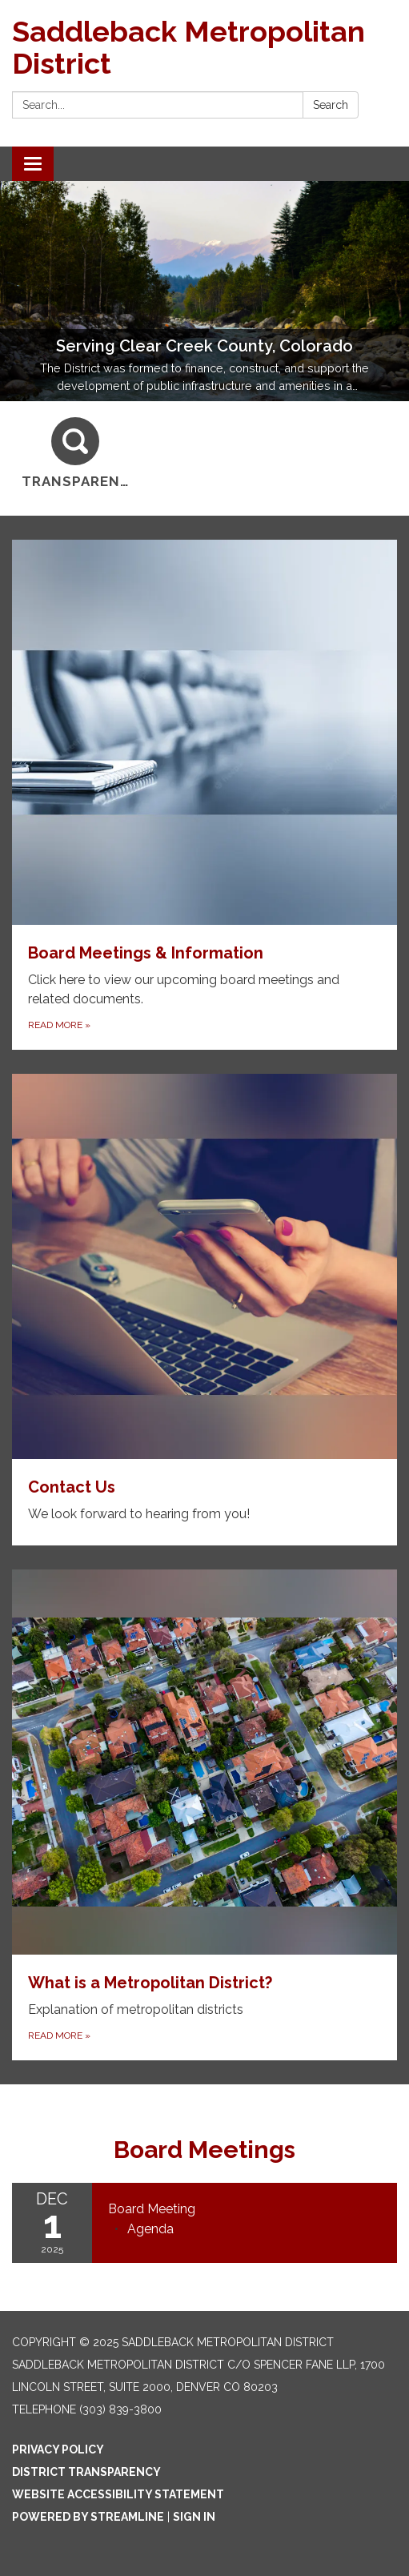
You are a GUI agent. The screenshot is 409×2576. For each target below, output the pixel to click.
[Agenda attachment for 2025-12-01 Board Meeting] (150, 2228)
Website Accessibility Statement (118, 2494)
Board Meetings (204, 2150)
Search (330, 104)
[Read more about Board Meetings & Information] (204, 795)
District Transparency (86, 2471)
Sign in (194, 2516)
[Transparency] (76, 453)
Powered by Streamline (88, 2516)
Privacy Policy (58, 2449)
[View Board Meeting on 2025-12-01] (244, 2209)
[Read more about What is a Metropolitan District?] (204, 1814)
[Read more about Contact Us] (204, 1309)
